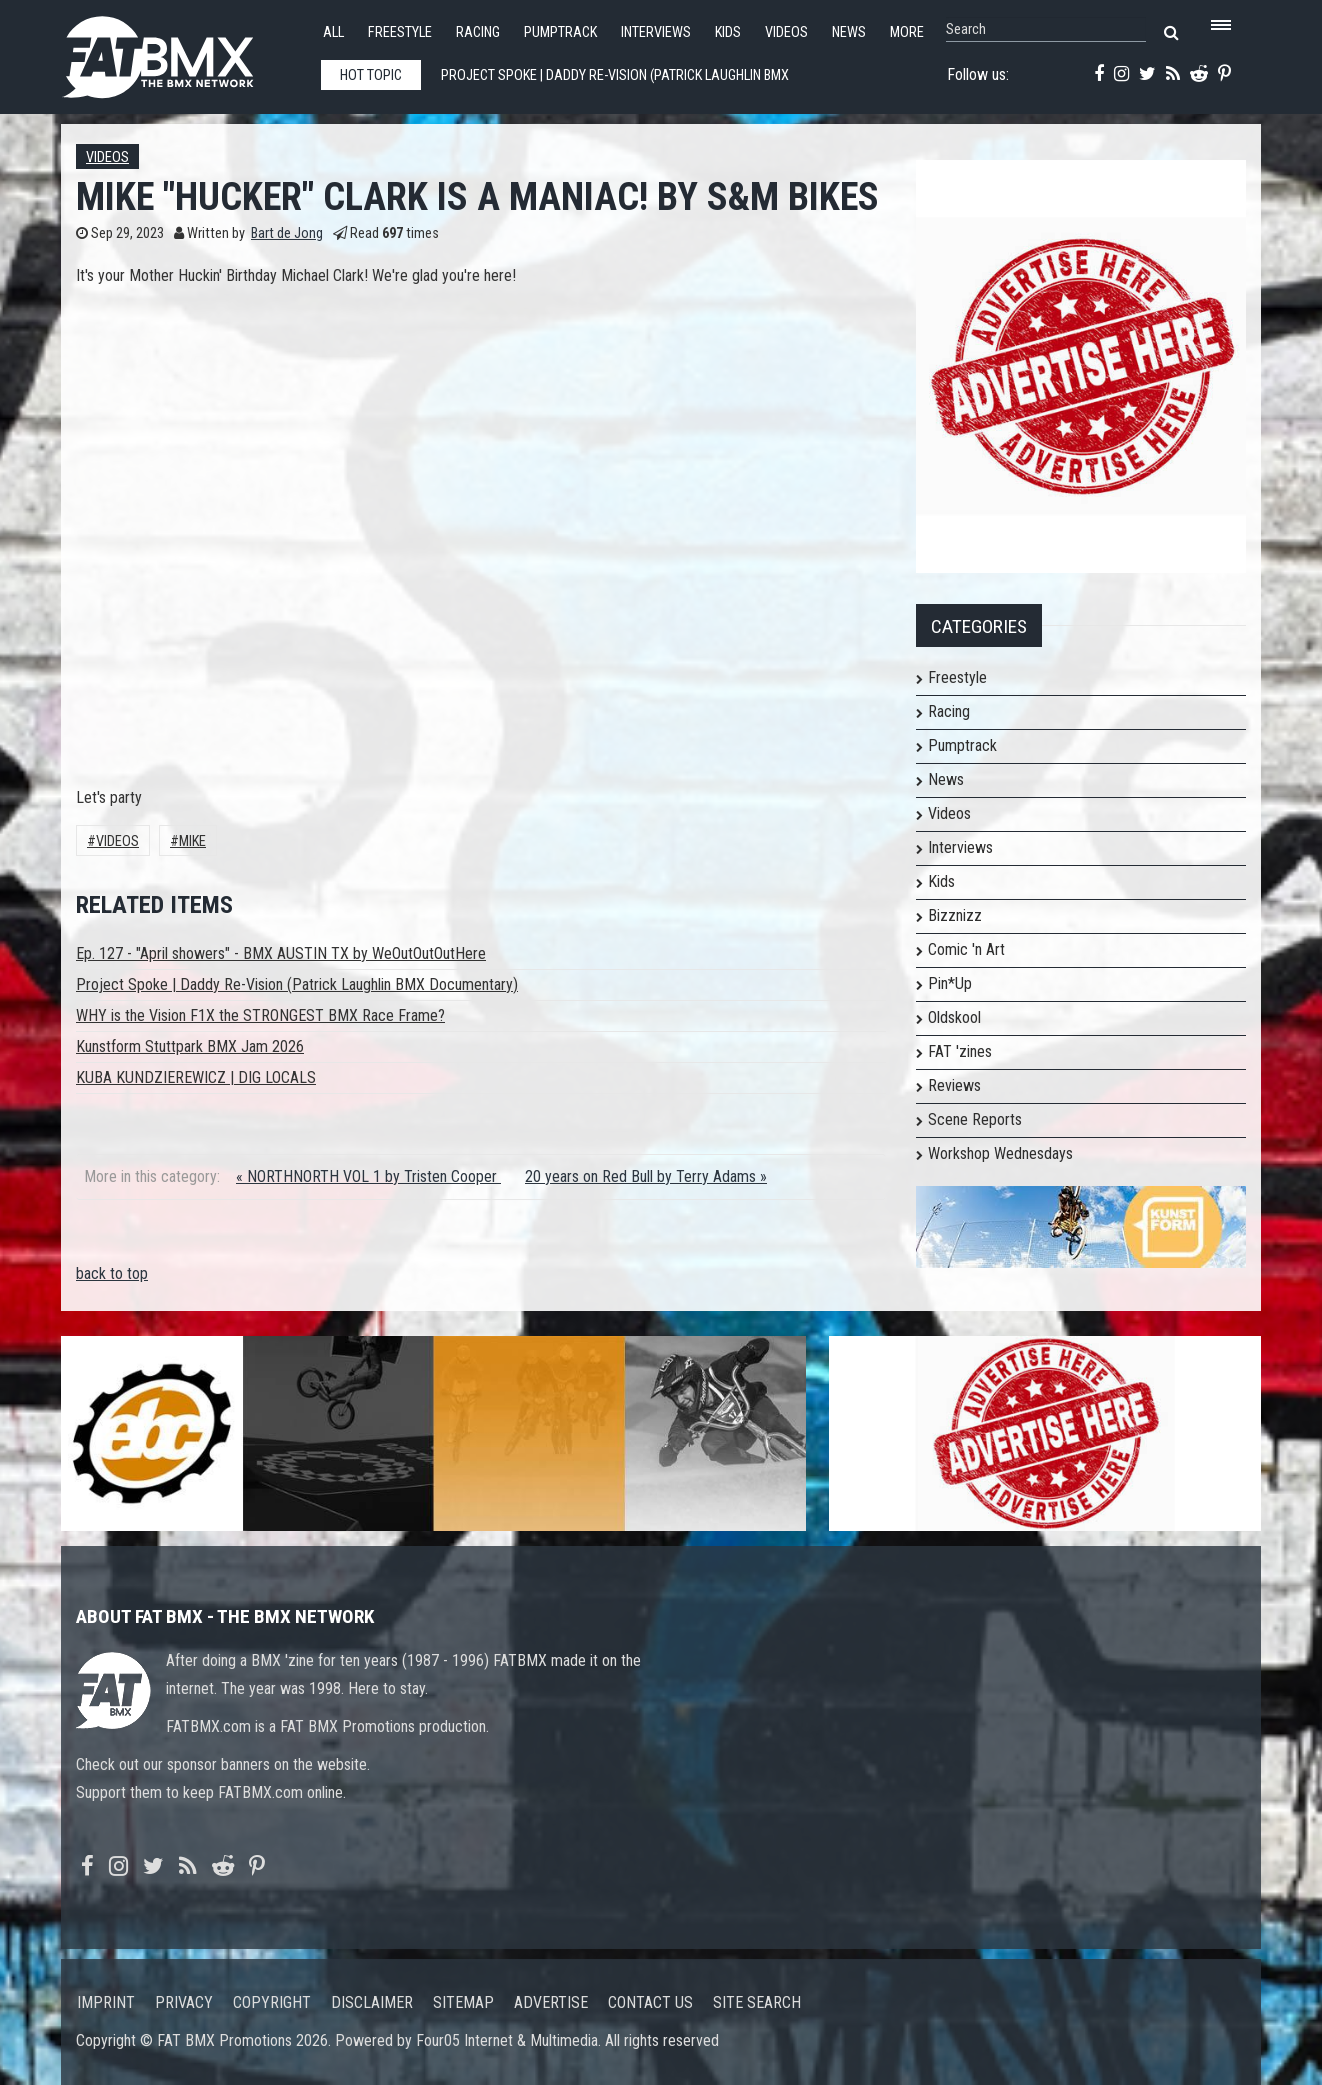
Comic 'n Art (966, 949)
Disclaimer (372, 2002)
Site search (757, 2002)
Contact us (650, 2002)
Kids (728, 32)
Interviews (656, 32)
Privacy (184, 2002)
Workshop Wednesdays (1000, 1153)
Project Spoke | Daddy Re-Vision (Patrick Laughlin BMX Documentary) (297, 984)
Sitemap (463, 2002)
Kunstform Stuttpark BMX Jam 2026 (190, 1046)
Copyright (272, 2002)
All (333, 32)
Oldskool (954, 1017)
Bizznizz (955, 915)
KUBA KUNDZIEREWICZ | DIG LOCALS (196, 1077)
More (907, 32)
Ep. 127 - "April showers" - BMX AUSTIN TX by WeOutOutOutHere (281, 953)
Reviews (954, 1085)
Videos (786, 32)
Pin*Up (950, 983)
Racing (478, 32)
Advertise (551, 2002)
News (849, 32)
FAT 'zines (960, 1051)
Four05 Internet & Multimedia (507, 2040)
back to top (112, 1273)
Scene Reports (975, 1119)
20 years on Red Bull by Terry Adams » (646, 1176)
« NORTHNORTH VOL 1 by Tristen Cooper (368, 1176)
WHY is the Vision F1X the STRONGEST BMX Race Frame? (260, 1015)
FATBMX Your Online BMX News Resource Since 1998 (181, 51)
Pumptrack (560, 32)
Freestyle (400, 32)
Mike (192, 841)
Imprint (106, 2002)
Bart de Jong (287, 233)
